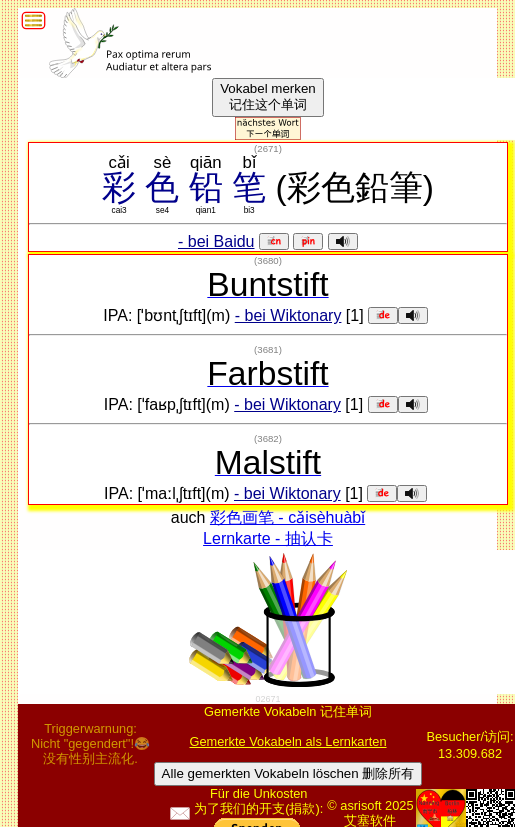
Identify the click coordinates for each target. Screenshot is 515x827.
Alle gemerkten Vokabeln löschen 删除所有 (288, 773)
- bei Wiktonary (288, 315)
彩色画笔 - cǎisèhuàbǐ (287, 517)
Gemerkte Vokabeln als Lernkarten (287, 741)
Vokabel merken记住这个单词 (268, 96)
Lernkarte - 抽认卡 (268, 538)
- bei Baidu (216, 241)
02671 (267, 699)
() (268, 148)
